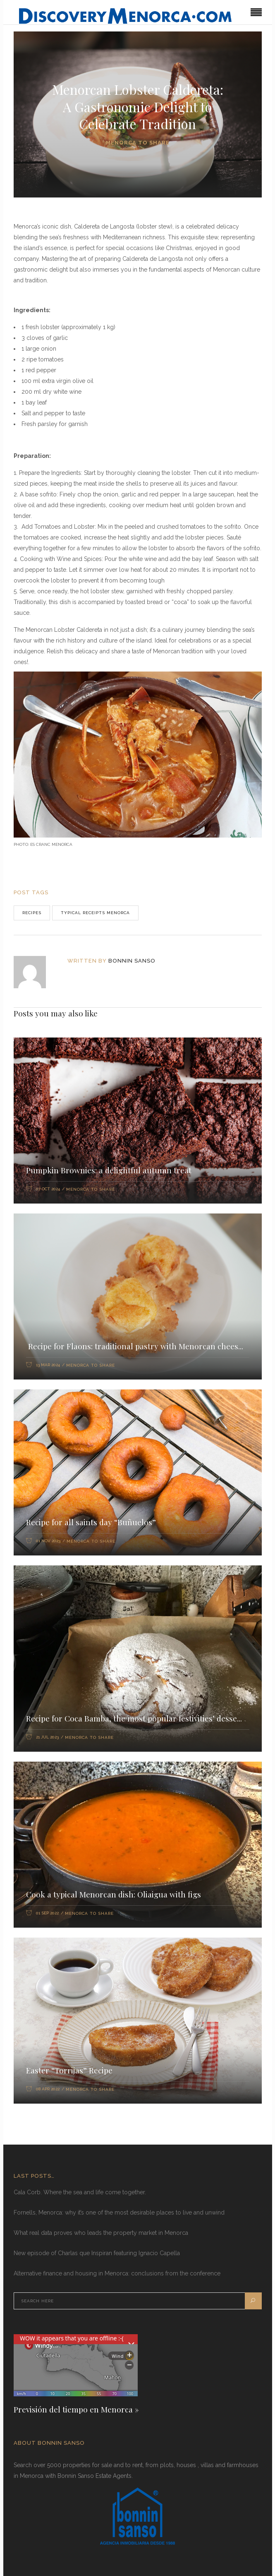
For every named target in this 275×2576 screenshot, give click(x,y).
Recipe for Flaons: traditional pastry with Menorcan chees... (134, 1346)
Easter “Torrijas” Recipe (69, 2070)
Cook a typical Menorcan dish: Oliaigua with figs (113, 1894)
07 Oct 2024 (48, 1189)
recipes (31, 912)
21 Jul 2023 (47, 1737)
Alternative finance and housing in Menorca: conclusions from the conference (117, 2273)
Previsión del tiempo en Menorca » (76, 2409)
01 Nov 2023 (48, 1540)
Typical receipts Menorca (95, 912)
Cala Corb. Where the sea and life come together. (80, 2192)
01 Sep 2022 (47, 1913)
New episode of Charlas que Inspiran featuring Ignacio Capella (97, 2253)
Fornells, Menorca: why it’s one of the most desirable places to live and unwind (119, 2212)
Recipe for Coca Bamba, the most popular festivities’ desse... (134, 1718)
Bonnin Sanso (131, 961)
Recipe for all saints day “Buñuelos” (91, 1522)
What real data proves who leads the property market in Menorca (101, 2232)
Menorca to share (138, 143)
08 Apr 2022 (48, 2089)
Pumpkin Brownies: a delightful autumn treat (108, 1170)
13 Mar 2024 (48, 1365)
